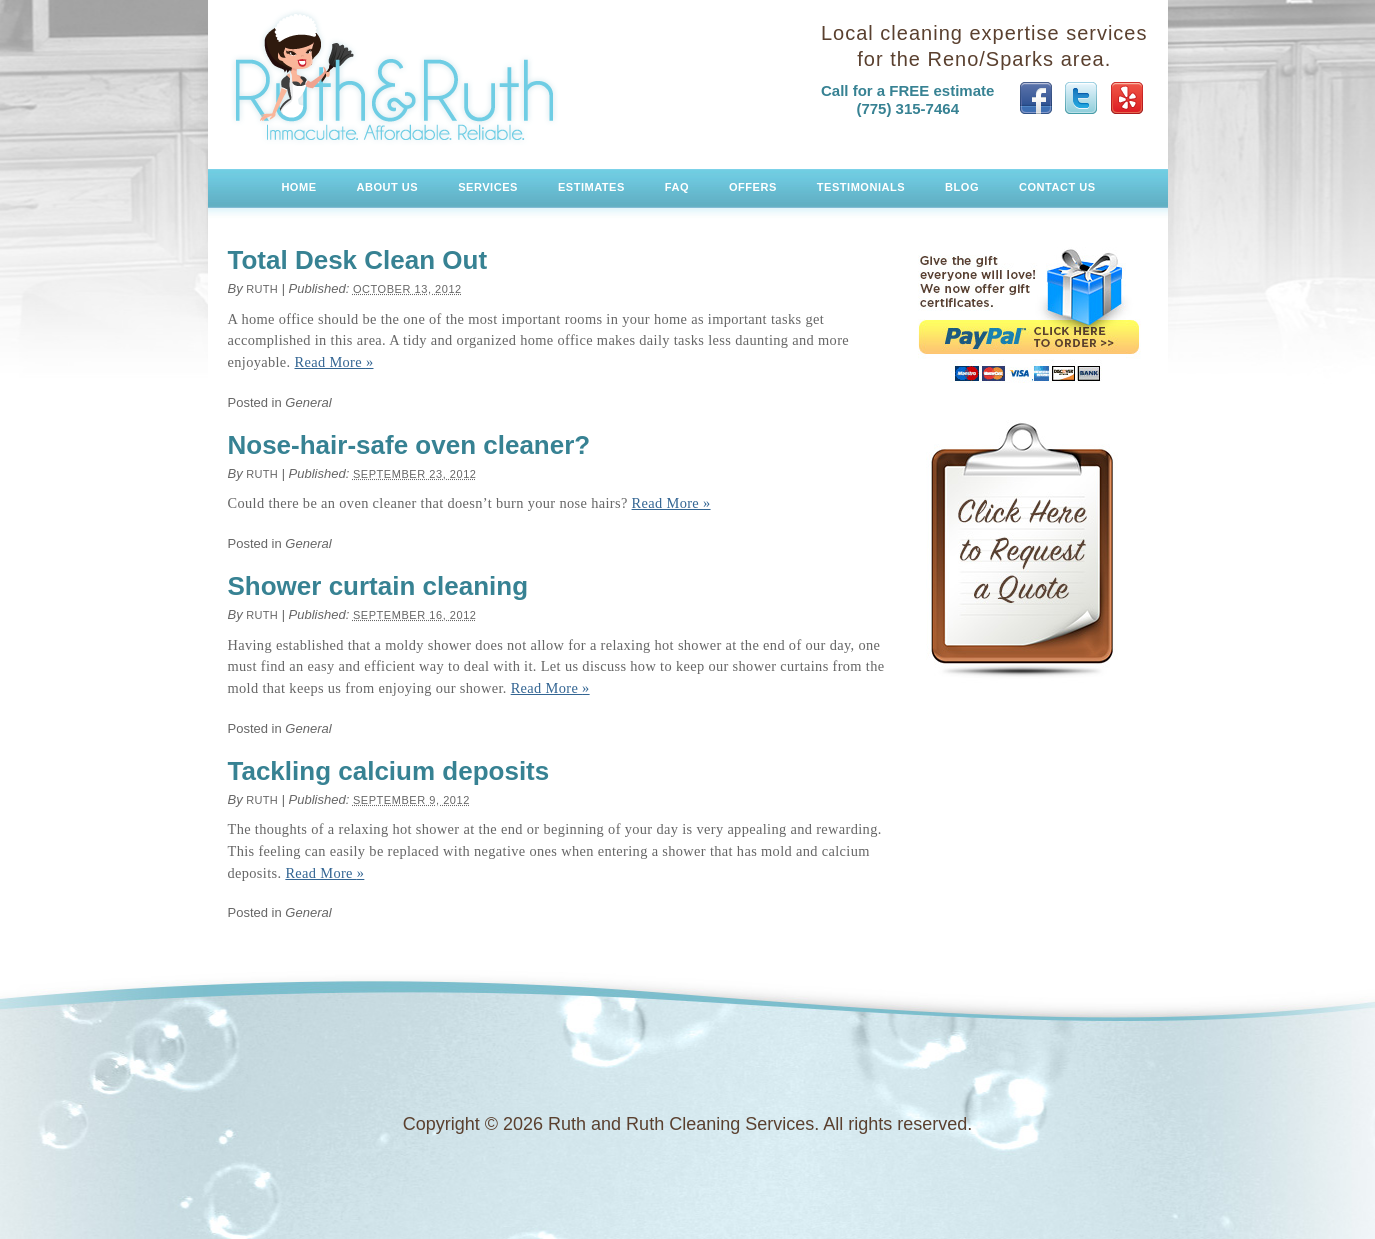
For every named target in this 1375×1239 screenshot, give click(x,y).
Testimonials (861, 187)
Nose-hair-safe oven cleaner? (409, 445)
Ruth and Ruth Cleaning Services (395, 77)
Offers (753, 187)
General (308, 402)
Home (298, 187)
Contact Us (1057, 187)
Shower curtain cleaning (378, 586)
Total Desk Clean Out (358, 260)
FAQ (677, 187)
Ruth (262, 289)
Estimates (591, 187)
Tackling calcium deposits (389, 771)
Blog (962, 187)
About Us (388, 187)
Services (488, 187)
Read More (334, 362)
